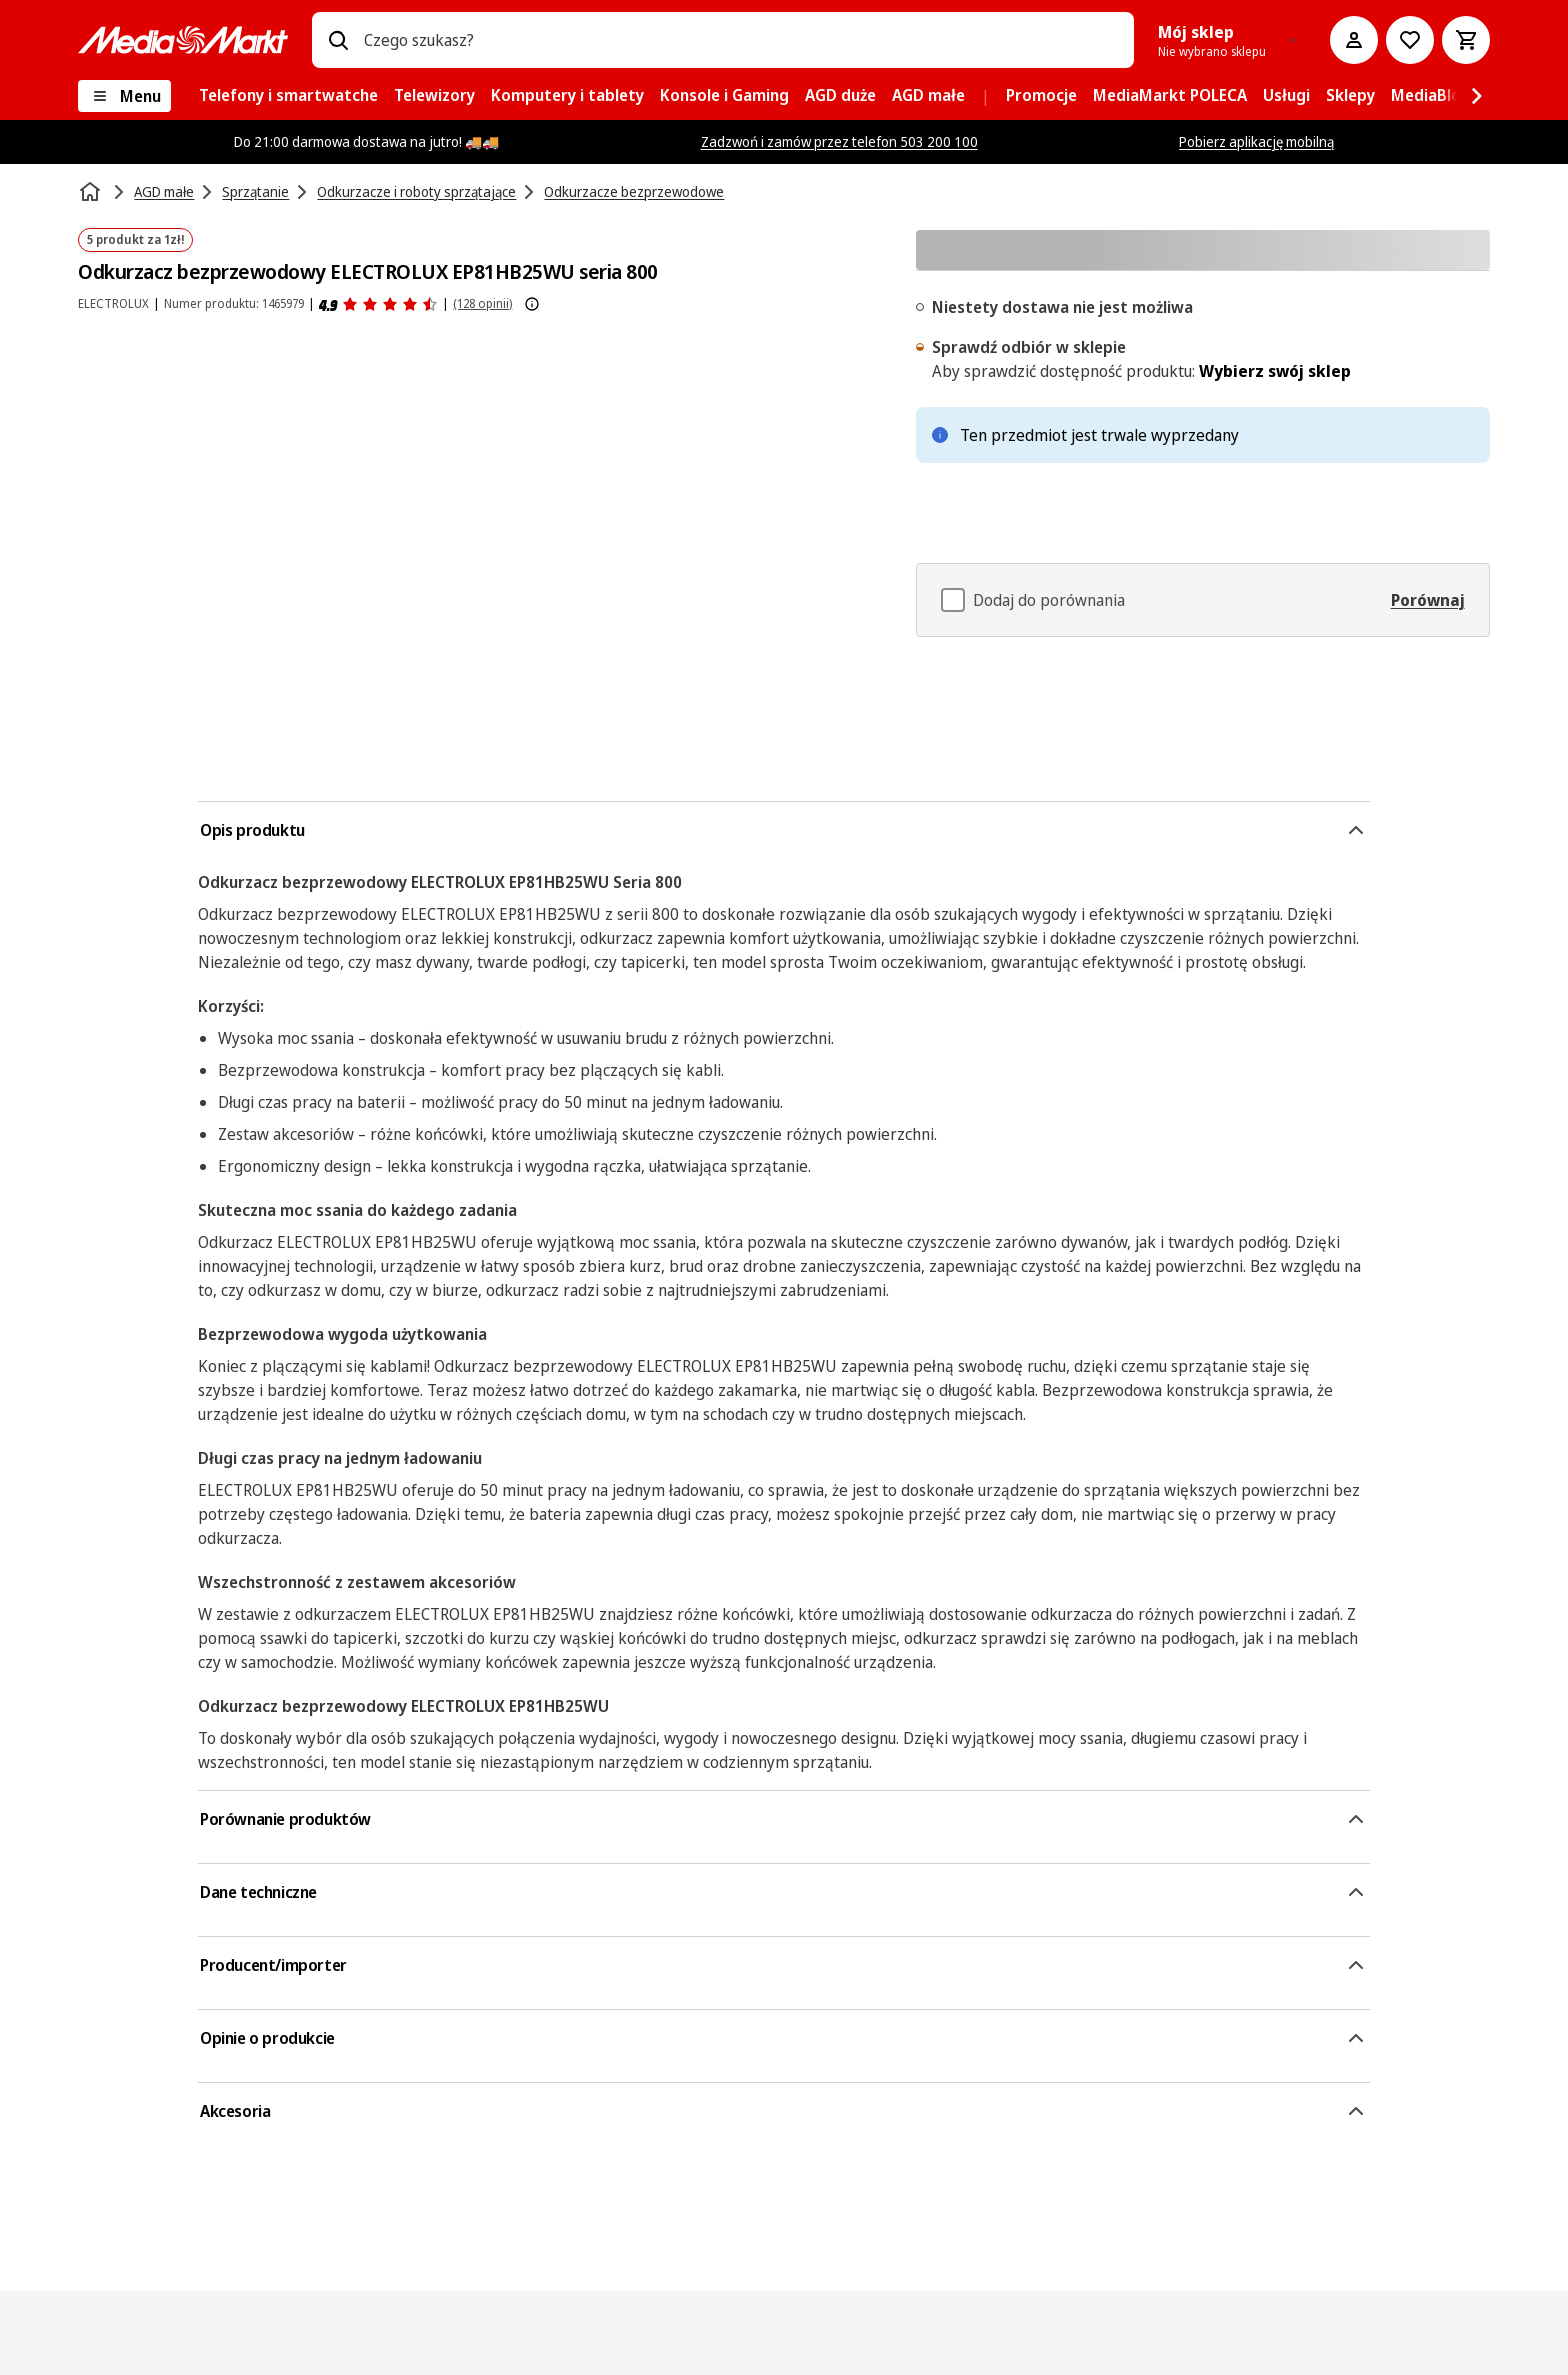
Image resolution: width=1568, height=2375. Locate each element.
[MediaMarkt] (183, 40)
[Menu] (124, 96)
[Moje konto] (1354, 40)
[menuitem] (288, 96)
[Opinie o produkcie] (378, 304)
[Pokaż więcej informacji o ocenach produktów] (532, 304)
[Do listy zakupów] (1410, 40)
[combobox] (740, 40)
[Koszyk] (1466, 40)
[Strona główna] (92, 192)
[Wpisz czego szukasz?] (338, 40)
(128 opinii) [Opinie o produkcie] (482, 303)
